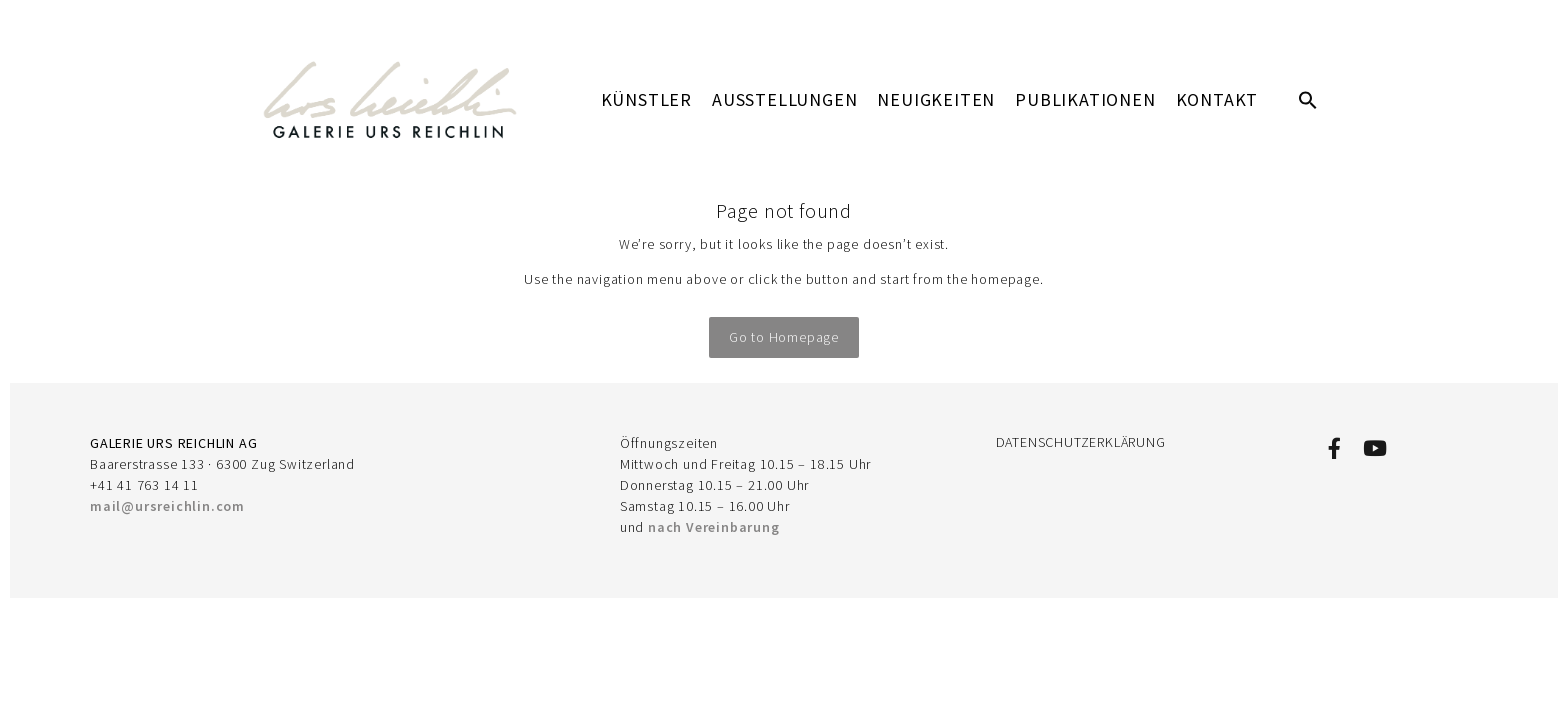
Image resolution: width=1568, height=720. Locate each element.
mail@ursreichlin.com (167, 506)
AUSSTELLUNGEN (784, 99)
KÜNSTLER (646, 99)
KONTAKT (1217, 99)
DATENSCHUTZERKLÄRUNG (1081, 442)
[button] (1308, 99)
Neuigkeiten (936, 99)
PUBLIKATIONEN (1085, 99)
